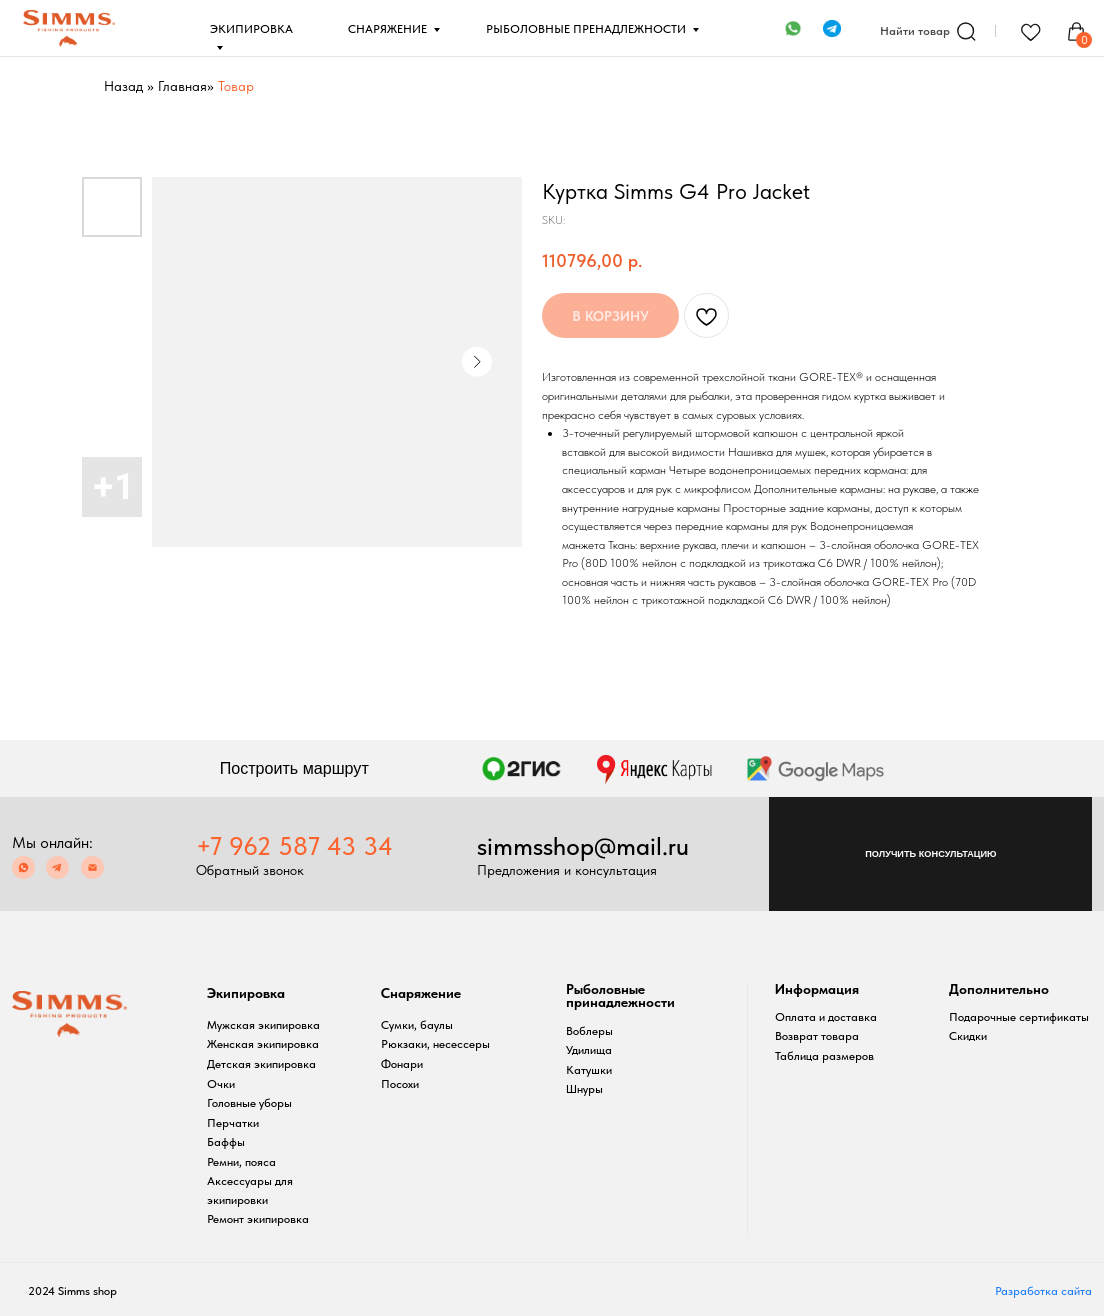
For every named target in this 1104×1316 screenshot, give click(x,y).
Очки (221, 1084)
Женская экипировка (263, 1044)
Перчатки (233, 1123)
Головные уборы (249, 1103)
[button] (930, 854)
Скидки (968, 1036)
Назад (123, 86)
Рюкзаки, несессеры (435, 1044)
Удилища (589, 1050)
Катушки (589, 1070)
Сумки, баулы (417, 1025)
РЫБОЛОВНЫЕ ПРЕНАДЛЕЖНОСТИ (586, 29)
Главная (182, 86)
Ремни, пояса (241, 1162)
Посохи (400, 1084)
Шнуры (584, 1089)
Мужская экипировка (263, 1025)
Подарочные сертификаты (1019, 1017)
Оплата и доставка (826, 1017)
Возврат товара (817, 1036)
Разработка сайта (1043, 1291)
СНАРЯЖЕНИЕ (387, 29)
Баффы (226, 1142)
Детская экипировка (261, 1064)
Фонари (402, 1064)
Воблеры (589, 1031)
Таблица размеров (824, 1056)
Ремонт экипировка (258, 1219)
